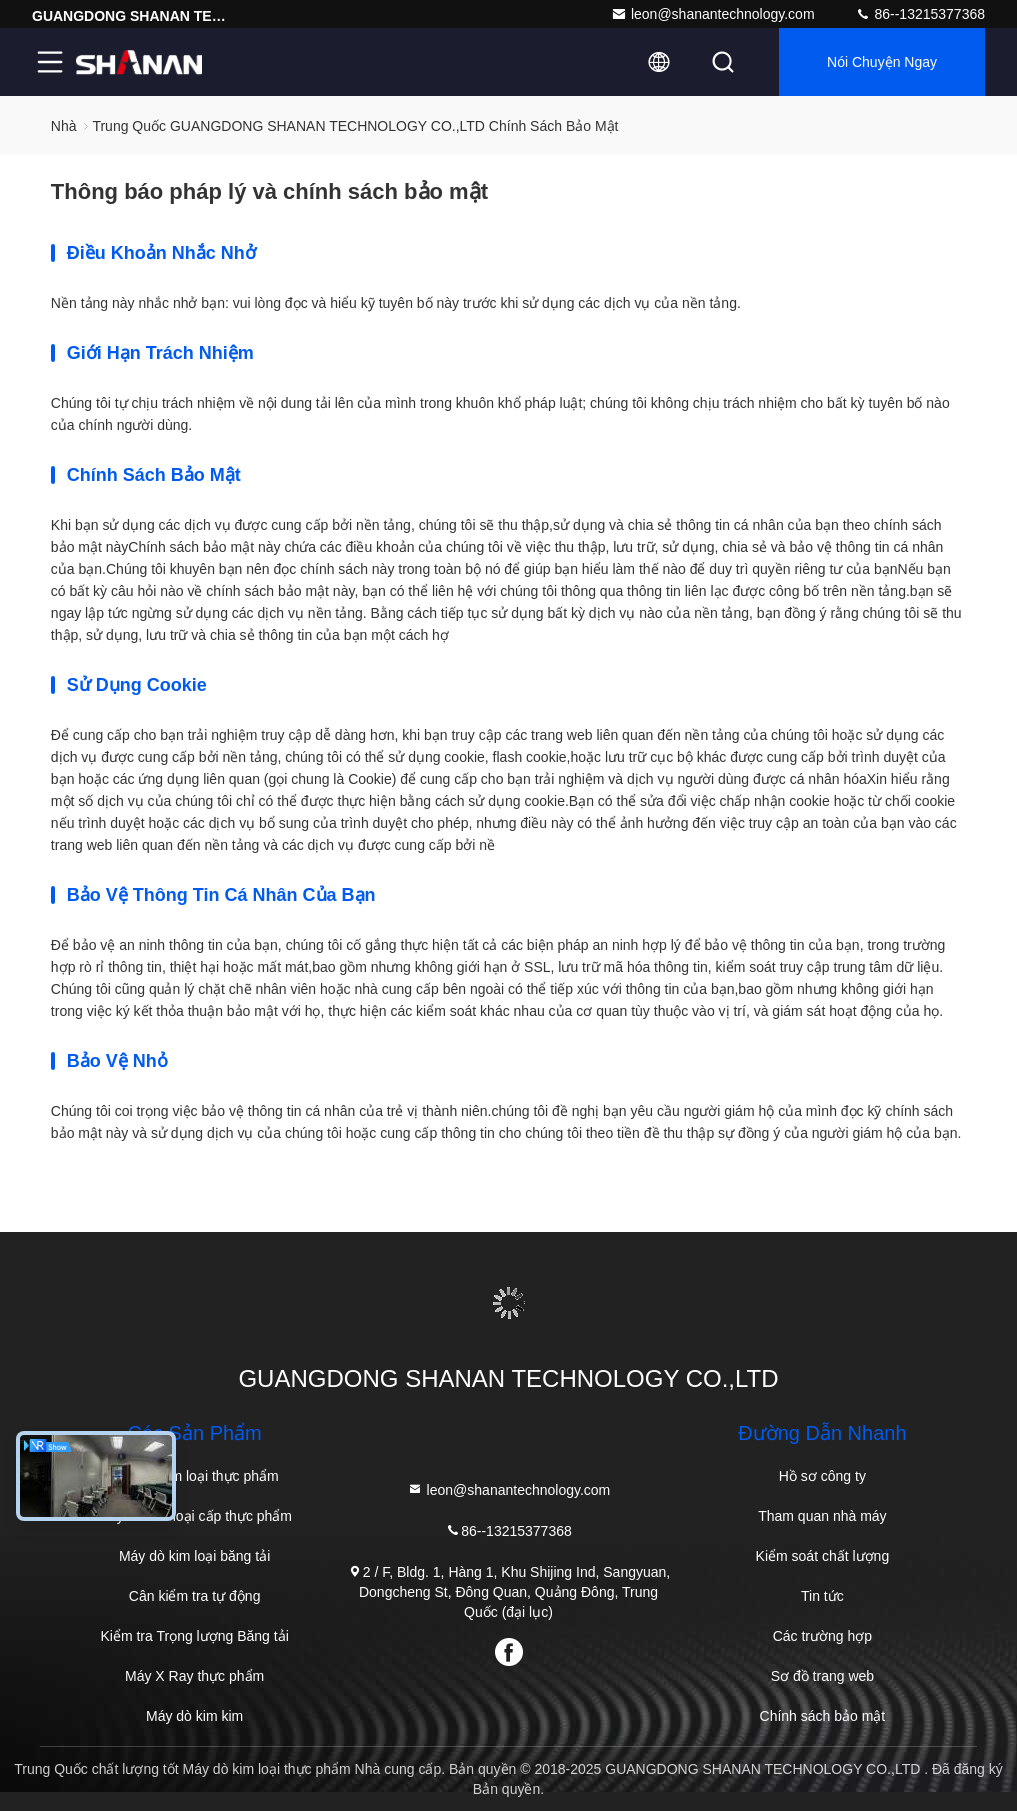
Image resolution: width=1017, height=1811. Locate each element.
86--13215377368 (920, 14)
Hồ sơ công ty (822, 1476)
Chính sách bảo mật (823, 1716)
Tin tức (822, 1596)
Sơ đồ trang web (822, 1676)
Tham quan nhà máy (822, 1516)
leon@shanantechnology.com (713, 14)
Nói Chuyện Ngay (882, 62)
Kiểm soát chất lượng (823, 1556)
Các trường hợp (822, 1636)
